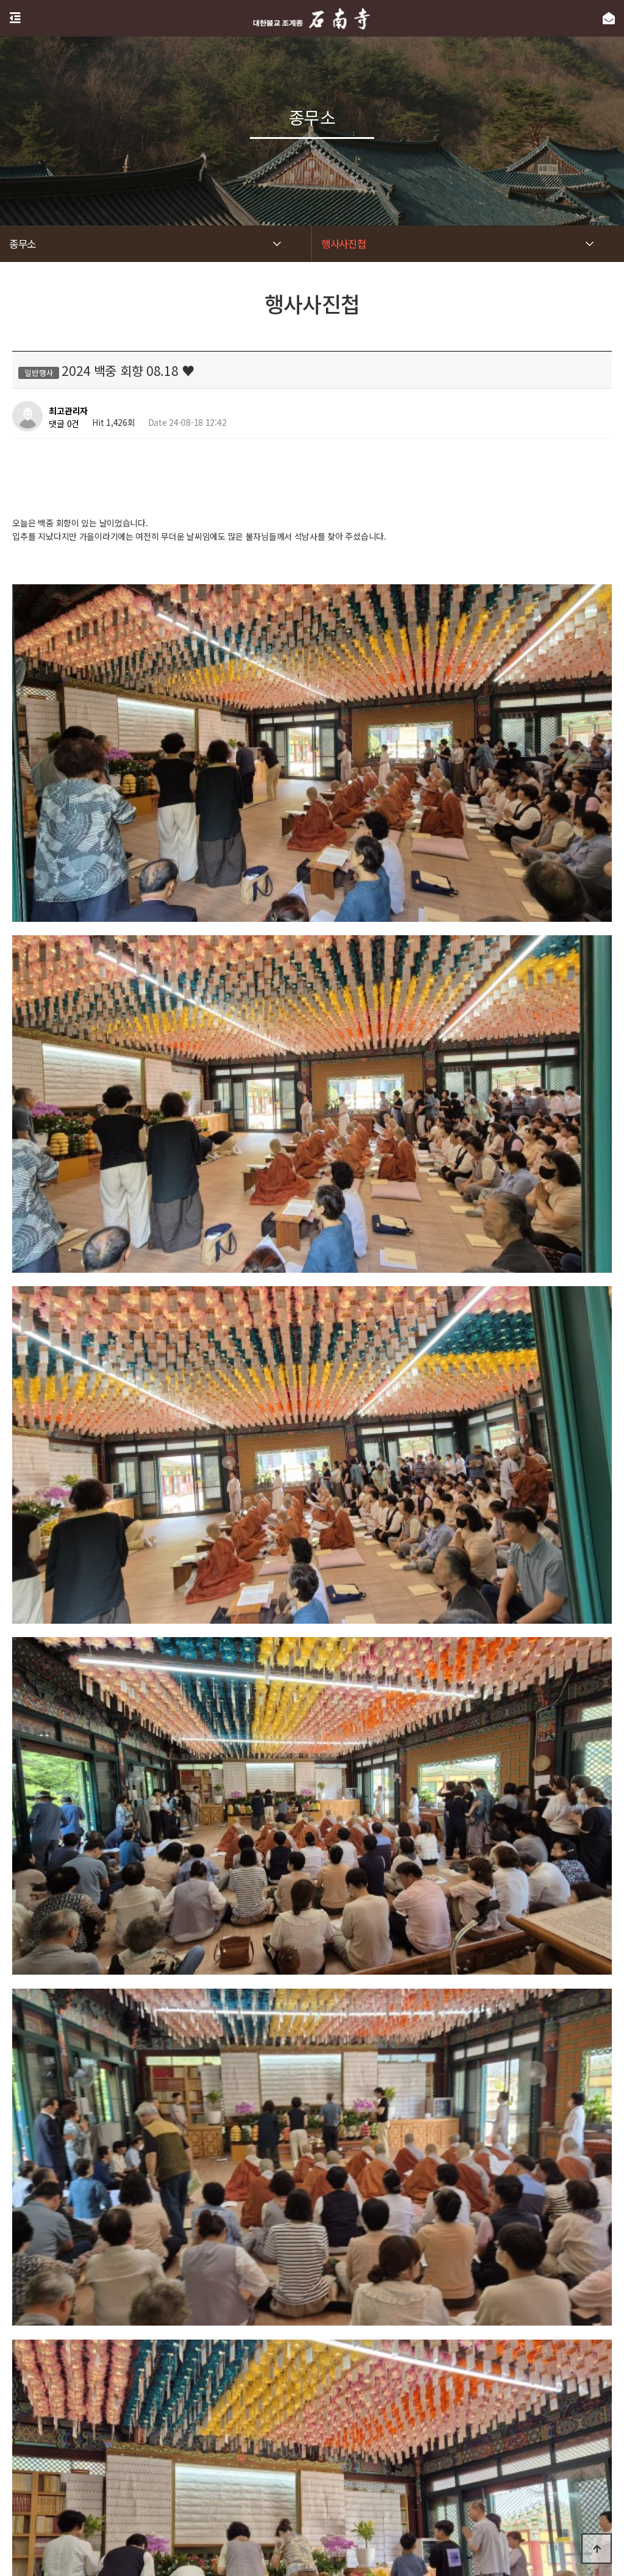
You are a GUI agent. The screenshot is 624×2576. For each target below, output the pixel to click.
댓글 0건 (64, 423)
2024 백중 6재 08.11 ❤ (106, 2312)
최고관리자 (68, 411)
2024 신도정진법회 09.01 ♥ (115, 2280)
